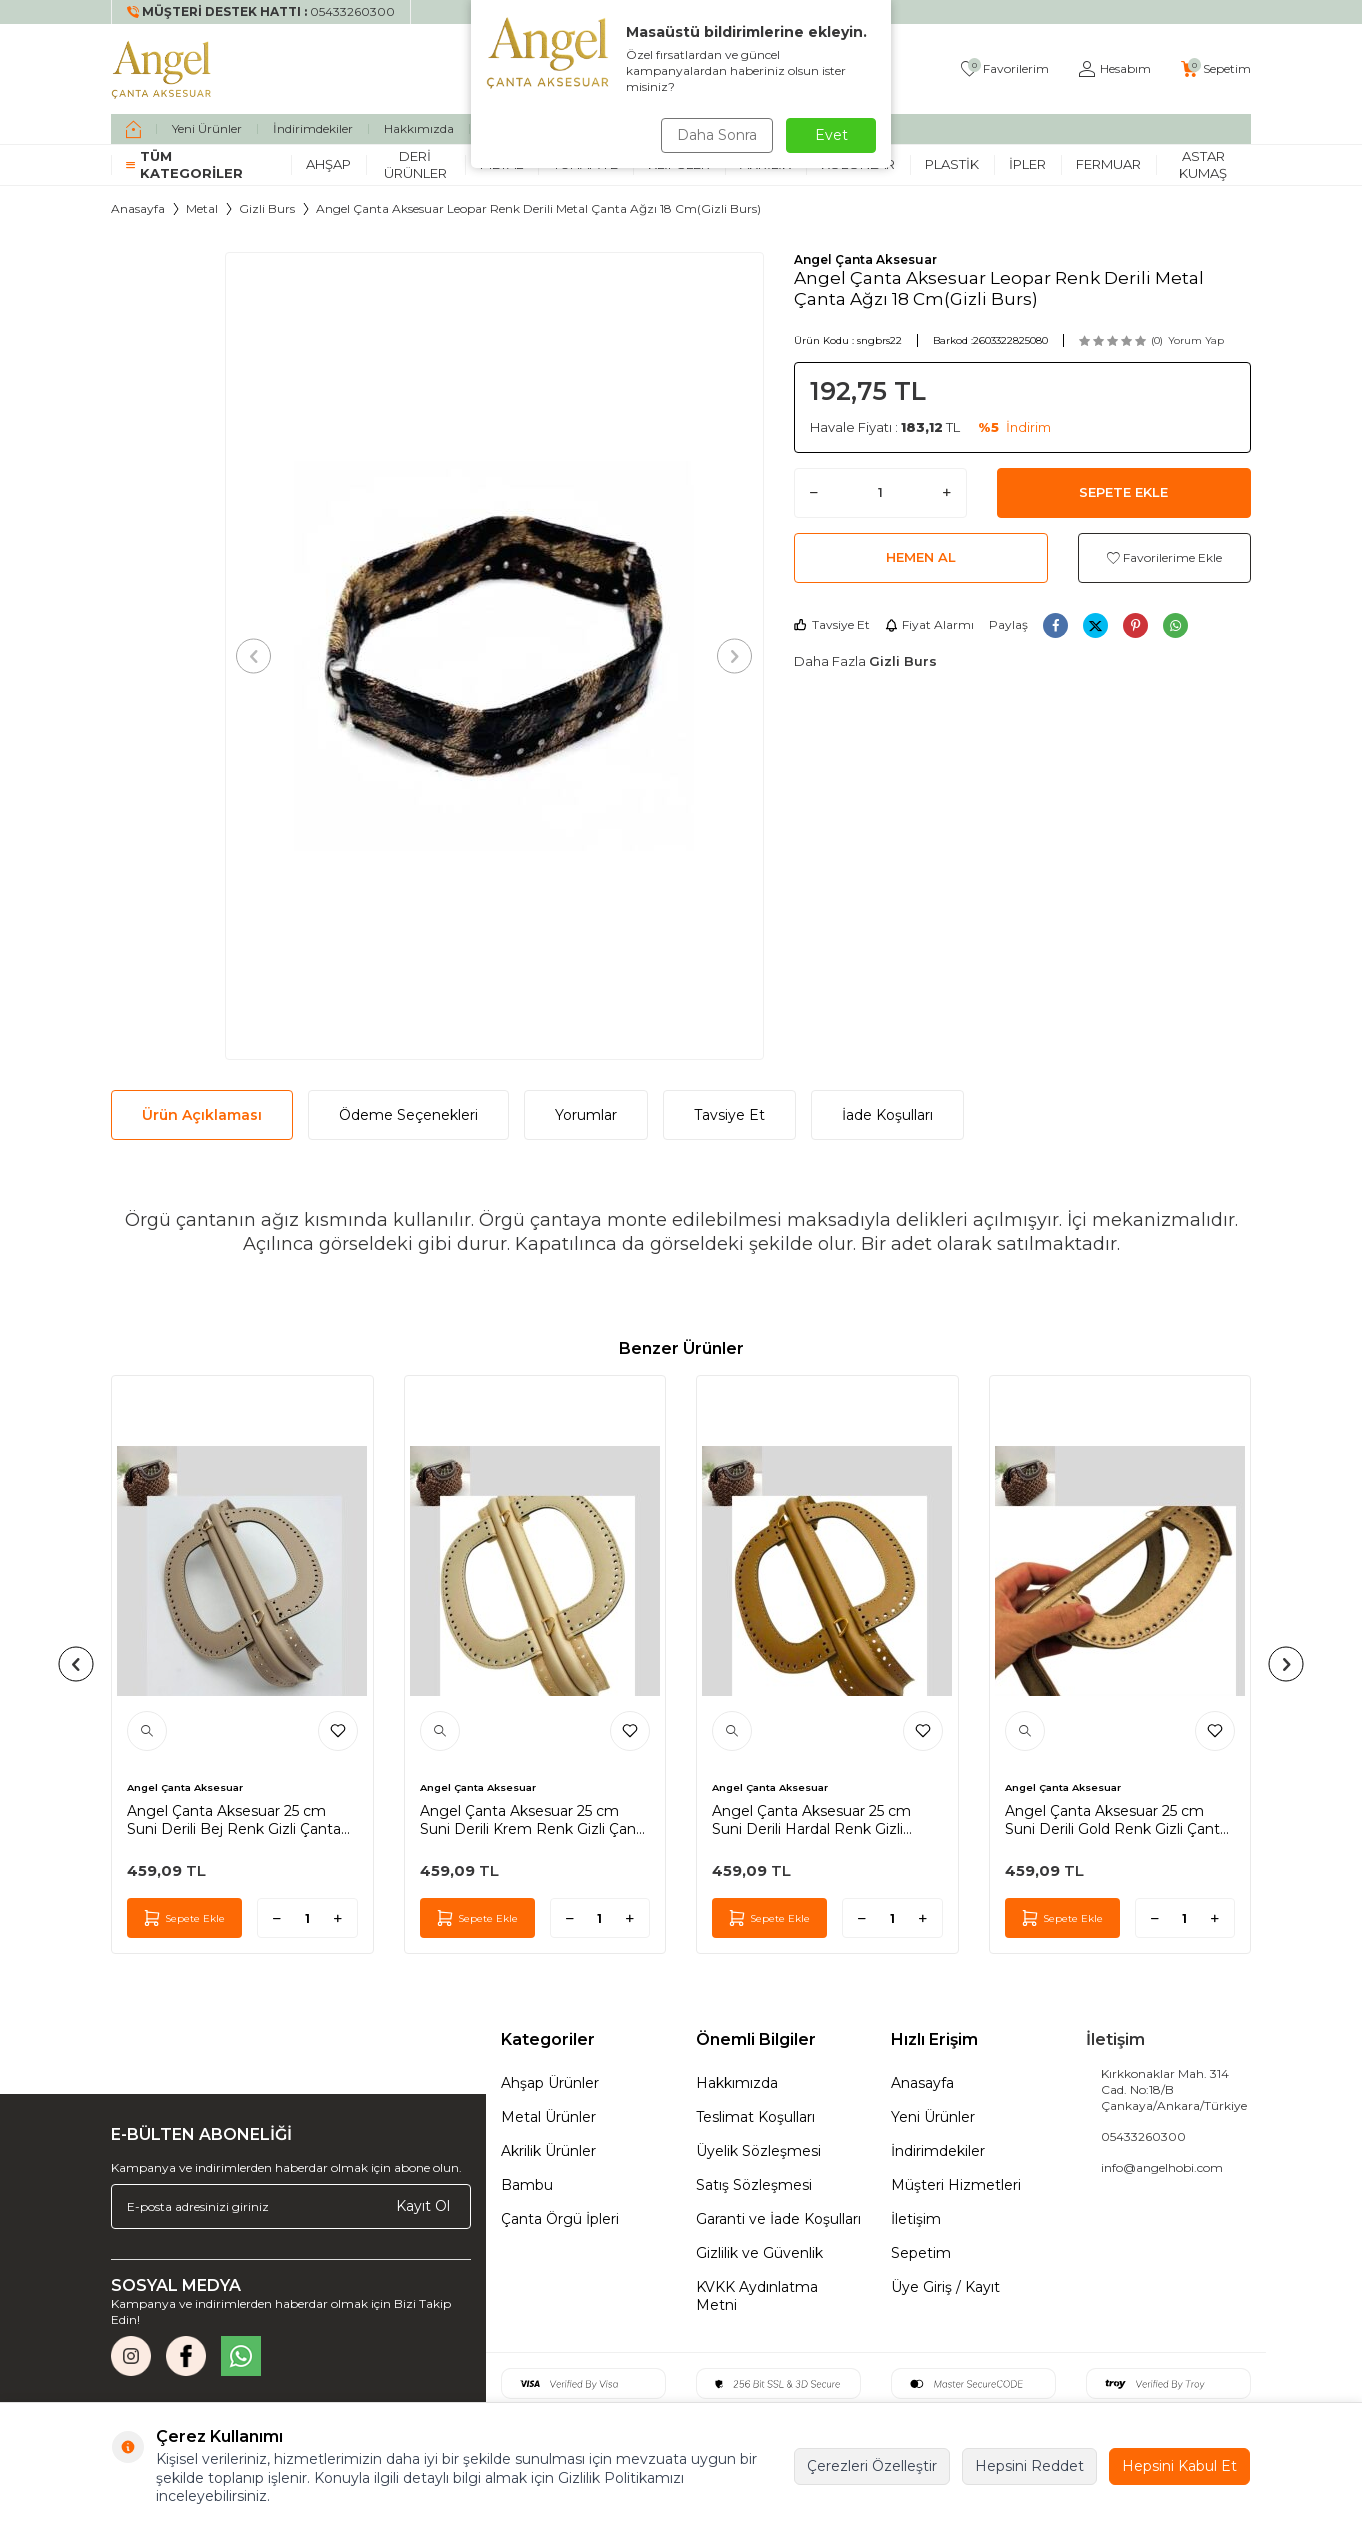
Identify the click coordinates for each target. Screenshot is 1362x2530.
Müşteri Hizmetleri (956, 2185)
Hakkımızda (419, 128)
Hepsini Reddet (1029, 2466)
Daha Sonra (715, 135)
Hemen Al (921, 557)
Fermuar (1108, 164)
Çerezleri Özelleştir (872, 2466)
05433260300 (1143, 2136)
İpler (1027, 164)
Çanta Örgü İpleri (560, 2219)
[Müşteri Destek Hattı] (261, 12)
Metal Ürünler (548, 2117)
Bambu (527, 2185)
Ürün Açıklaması (202, 1115)
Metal (202, 208)
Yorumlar (586, 1115)
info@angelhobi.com (1162, 2167)
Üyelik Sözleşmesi (758, 2151)
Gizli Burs (267, 208)
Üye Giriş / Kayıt (945, 2287)
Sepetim (921, 2253)
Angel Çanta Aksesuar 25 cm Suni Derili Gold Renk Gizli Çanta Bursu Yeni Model (1116, 1820)
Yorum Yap (1196, 340)
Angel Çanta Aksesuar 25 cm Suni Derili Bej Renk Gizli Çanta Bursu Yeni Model (234, 1820)
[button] (258, 655)
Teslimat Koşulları (755, 2117)
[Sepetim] (1216, 69)
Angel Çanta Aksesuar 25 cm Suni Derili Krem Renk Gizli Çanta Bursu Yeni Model (535, 1820)
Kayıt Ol (423, 2206)
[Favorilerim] (1005, 69)
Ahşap (328, 164)
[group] (494, 656)
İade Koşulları (887, 1115)
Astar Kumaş (1203, 164)
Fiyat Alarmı (929, 624)
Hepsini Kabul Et (1179, 2466)
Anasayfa (138, 208)
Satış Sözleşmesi (754, 2185)
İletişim (916, 2219)
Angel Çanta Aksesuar (865, 259)
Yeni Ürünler (207, 128)
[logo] (162, 69)
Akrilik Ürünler (548, 2151)
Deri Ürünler (415, 164)
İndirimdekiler (313, 128)
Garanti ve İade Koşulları (778, 2219)
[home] (133, 129)
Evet (831, 135)
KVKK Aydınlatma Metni (757, 2296)
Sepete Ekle (1123, 492)
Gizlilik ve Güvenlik (759, 2253)
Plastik (952, 164)
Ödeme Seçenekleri (408, 1115)
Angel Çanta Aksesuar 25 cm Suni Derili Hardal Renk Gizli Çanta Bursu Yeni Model (811, 1820)
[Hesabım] (1115, 69)
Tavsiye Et (832, 624)
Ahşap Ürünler (550, 2083)
